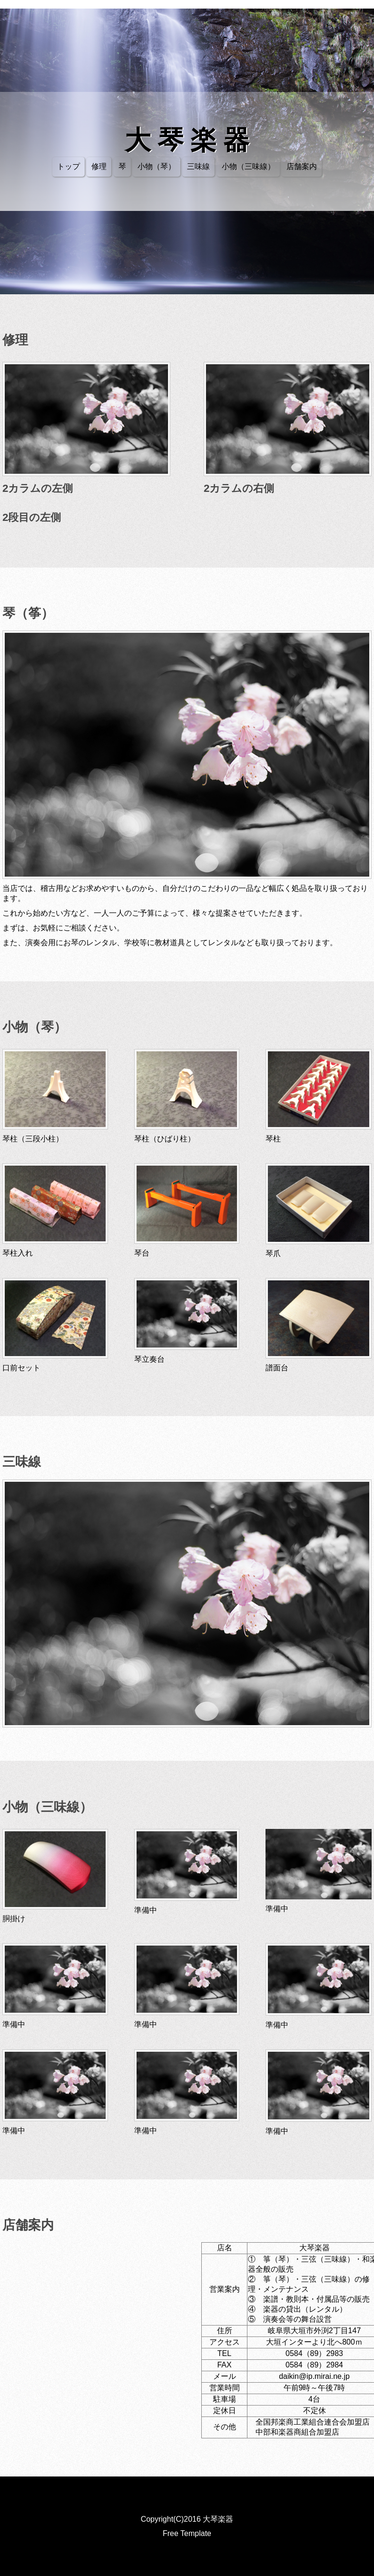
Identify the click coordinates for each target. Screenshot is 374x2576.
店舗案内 (301, 166)
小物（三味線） (248, 166)
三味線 (198, 166)
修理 (99, 166)
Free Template (187, 2533)
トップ (68, 166)
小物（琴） (157, 166)
